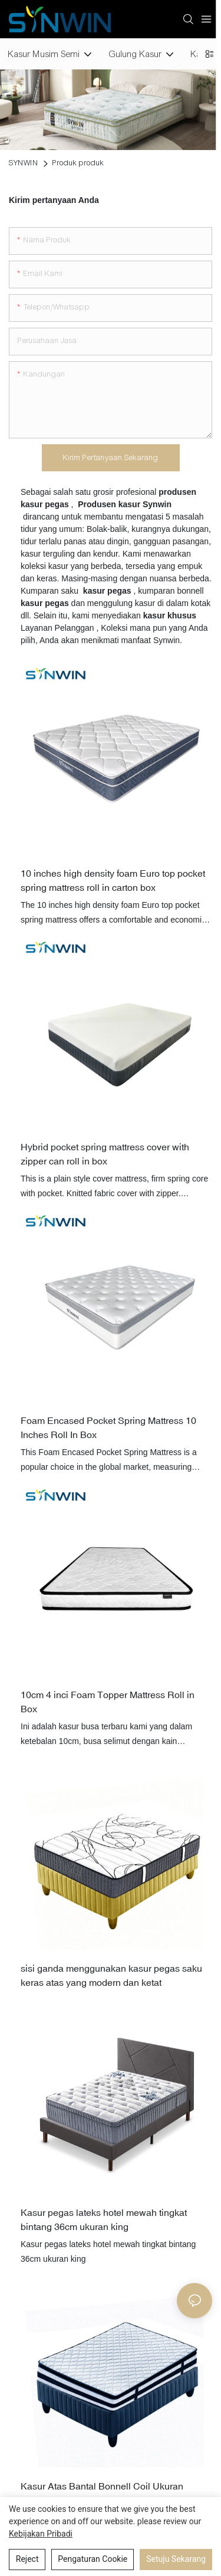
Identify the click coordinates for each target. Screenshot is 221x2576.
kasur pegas (46, 603)
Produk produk (78, 163)
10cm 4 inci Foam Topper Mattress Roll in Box (107, 1701)
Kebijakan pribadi (40, 2533)
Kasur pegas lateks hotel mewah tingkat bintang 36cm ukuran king (104, 2219)
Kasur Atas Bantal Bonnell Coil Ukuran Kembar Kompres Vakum (102, 2493)
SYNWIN (23, 163)
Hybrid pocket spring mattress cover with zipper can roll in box (105, 1153)
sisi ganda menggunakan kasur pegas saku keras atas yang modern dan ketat (111, 1975)
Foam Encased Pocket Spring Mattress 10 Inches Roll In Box (108, 1427)
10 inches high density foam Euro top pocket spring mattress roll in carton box (113, 880)
